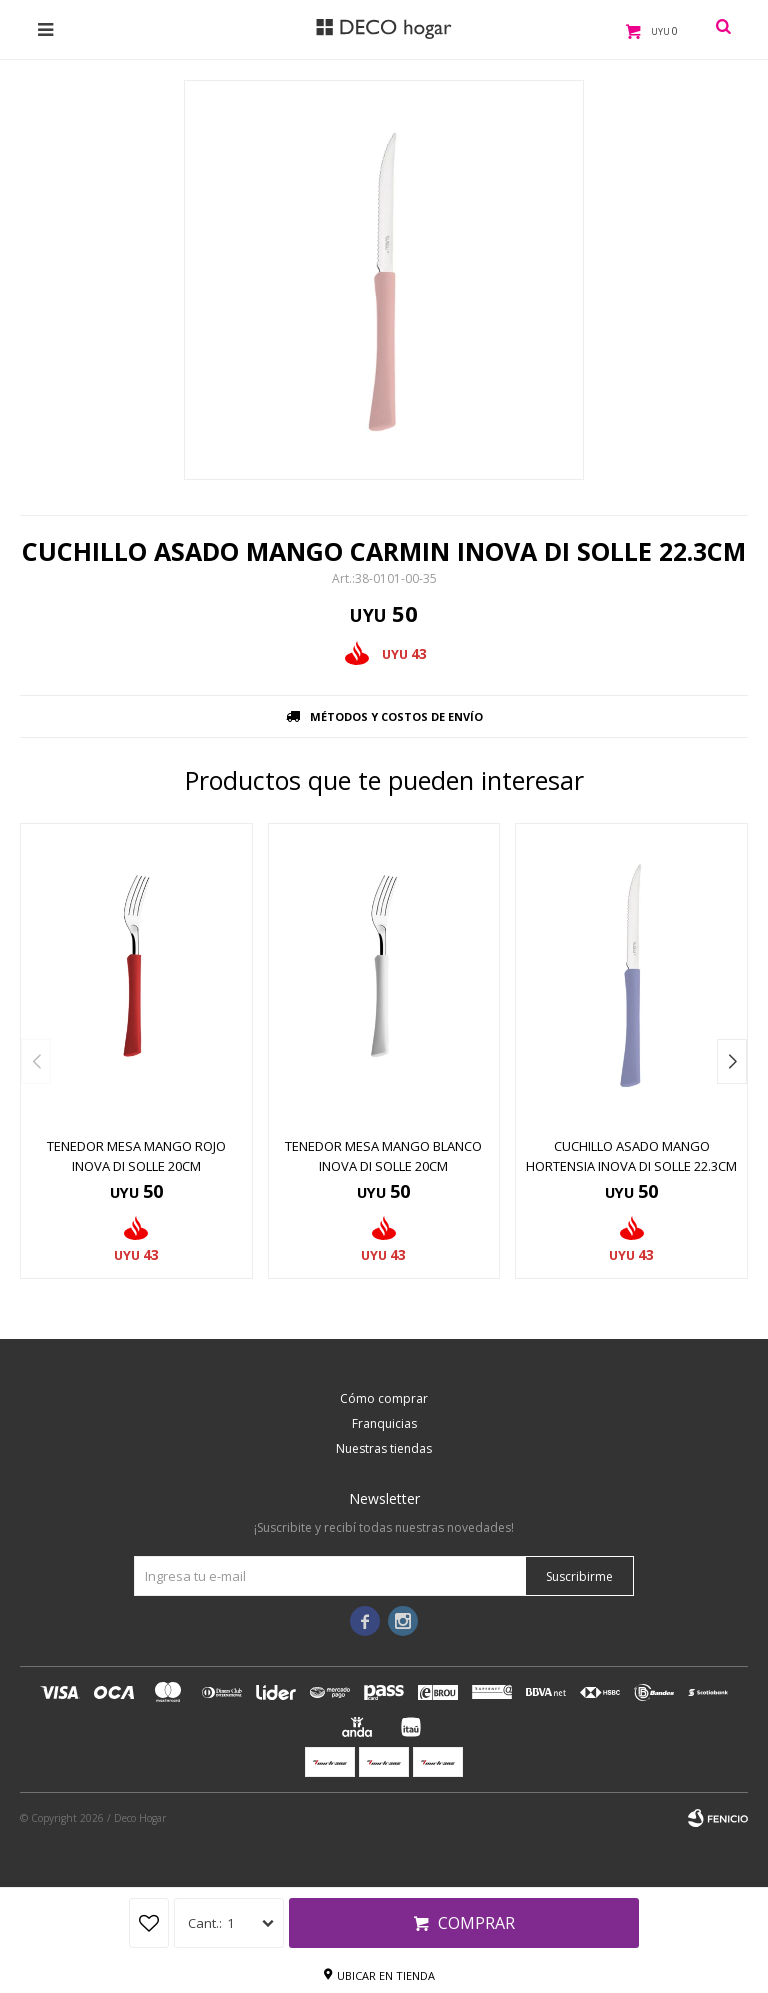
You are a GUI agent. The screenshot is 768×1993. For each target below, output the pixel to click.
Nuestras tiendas (384, 1448)
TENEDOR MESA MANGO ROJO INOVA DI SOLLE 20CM (136, 1156)
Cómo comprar (384, 1398)
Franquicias (384, 1423)
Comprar (476, 1923)
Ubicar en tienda (386, 1975)
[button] (732, 1061)
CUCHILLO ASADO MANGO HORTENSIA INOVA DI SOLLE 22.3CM (631, 1156)
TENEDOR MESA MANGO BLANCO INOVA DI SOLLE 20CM (383, 1156)
